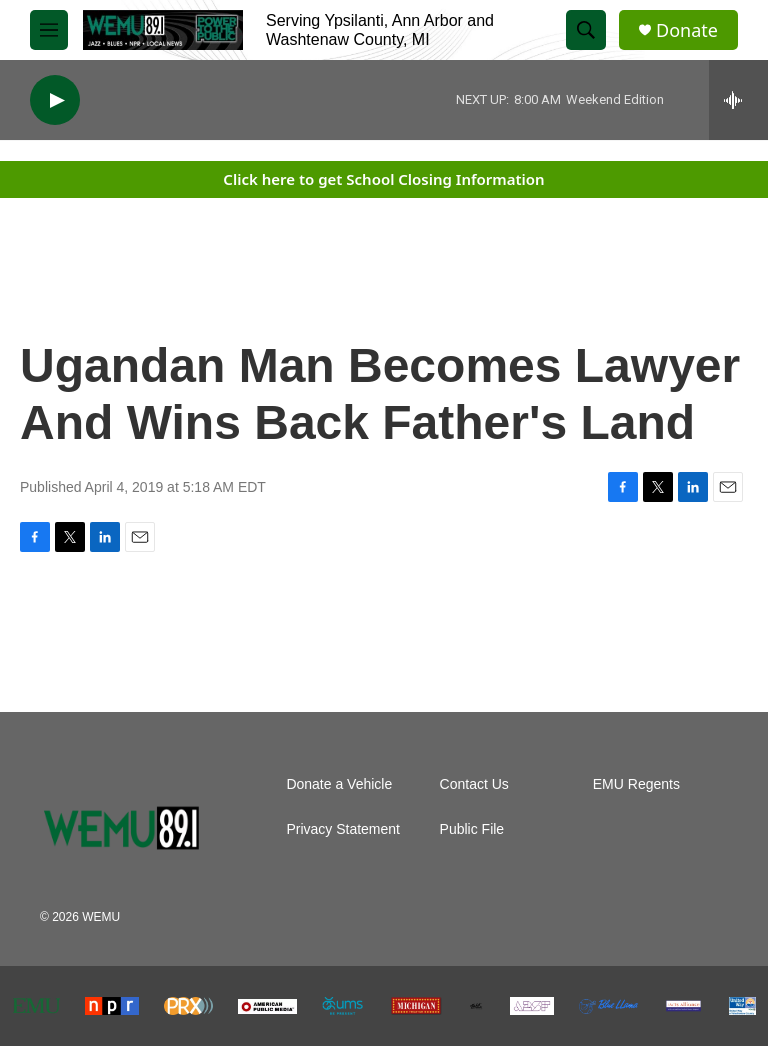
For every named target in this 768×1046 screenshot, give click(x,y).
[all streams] (738, 100)
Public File (472, 829)
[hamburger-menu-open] (49, 30)
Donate (687, 30)
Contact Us (474, 784)
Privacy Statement (343, 829)
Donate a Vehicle (339, 784)
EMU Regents (636, 784)
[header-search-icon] (586, 30)
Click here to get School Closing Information (383, 179)
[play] (55, 100)
